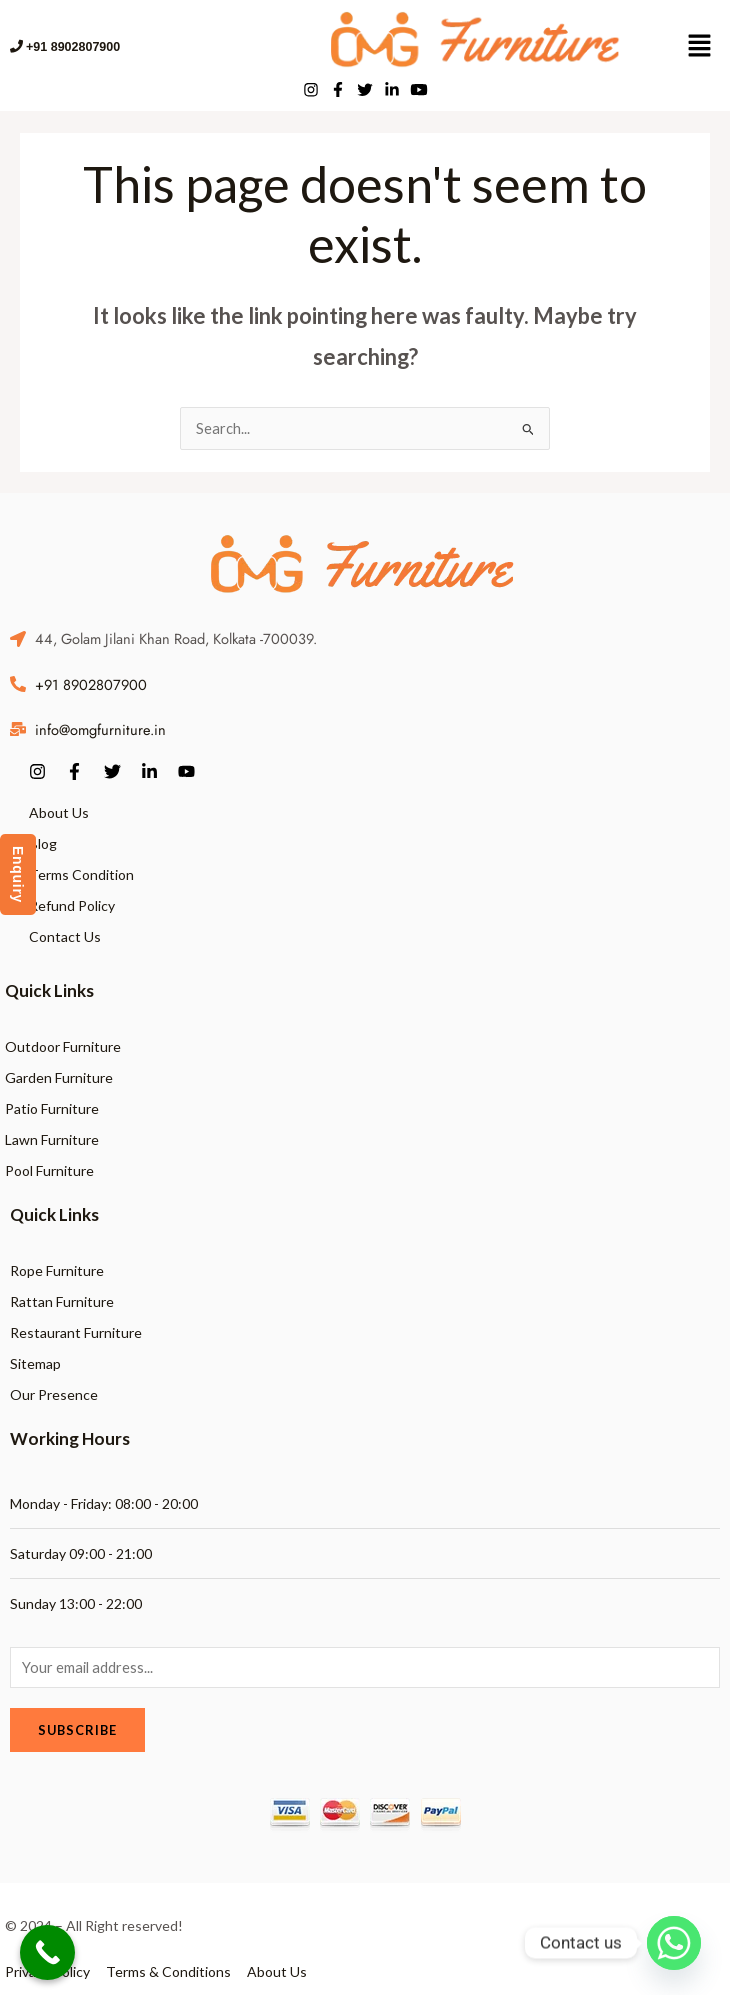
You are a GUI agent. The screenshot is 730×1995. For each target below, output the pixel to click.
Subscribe (77, 1730)
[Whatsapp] (674, 1943)
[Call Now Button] (47, 1952)
